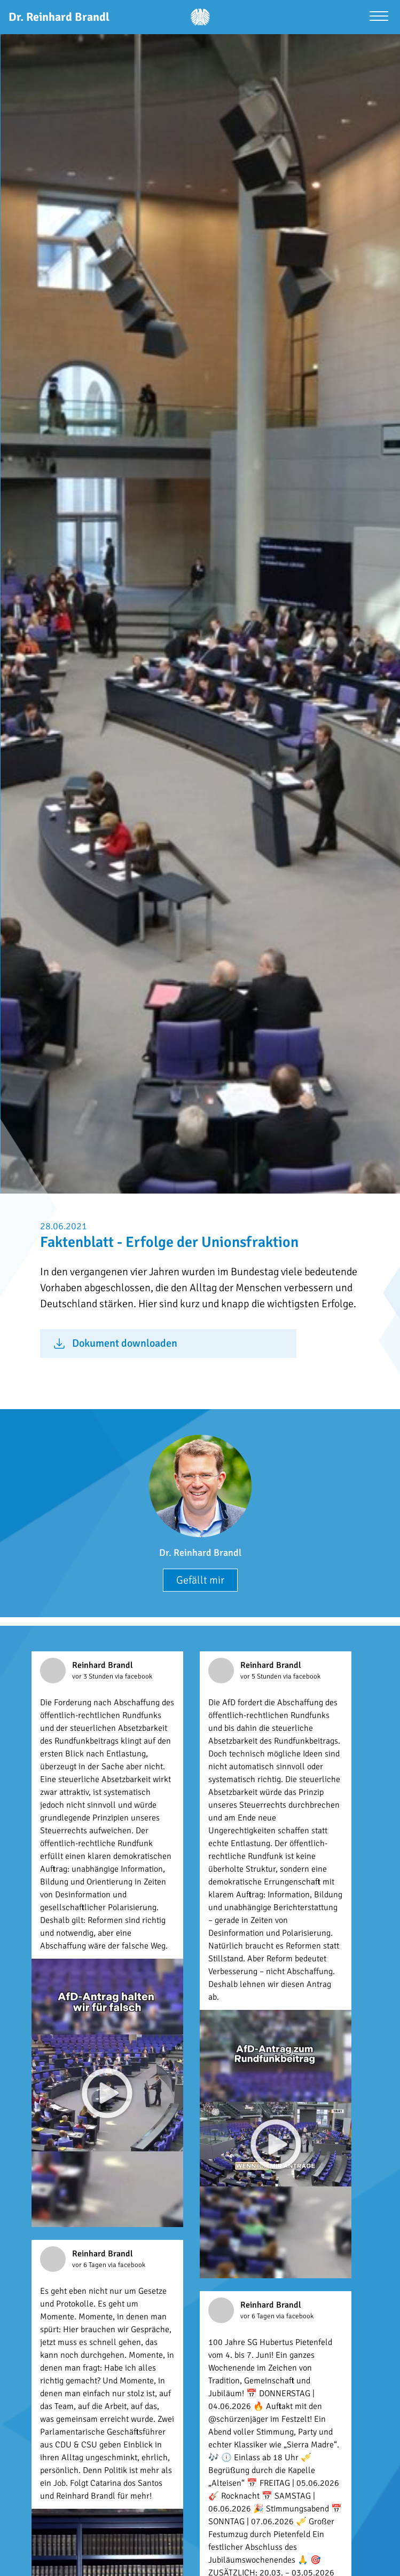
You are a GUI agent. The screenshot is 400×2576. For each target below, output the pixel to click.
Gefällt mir (200, 1580)
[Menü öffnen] (379, 17)
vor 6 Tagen (90, 2265)
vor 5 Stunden (261, 1676)
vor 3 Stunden (93, 1676)
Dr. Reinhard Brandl (200, 1553)
